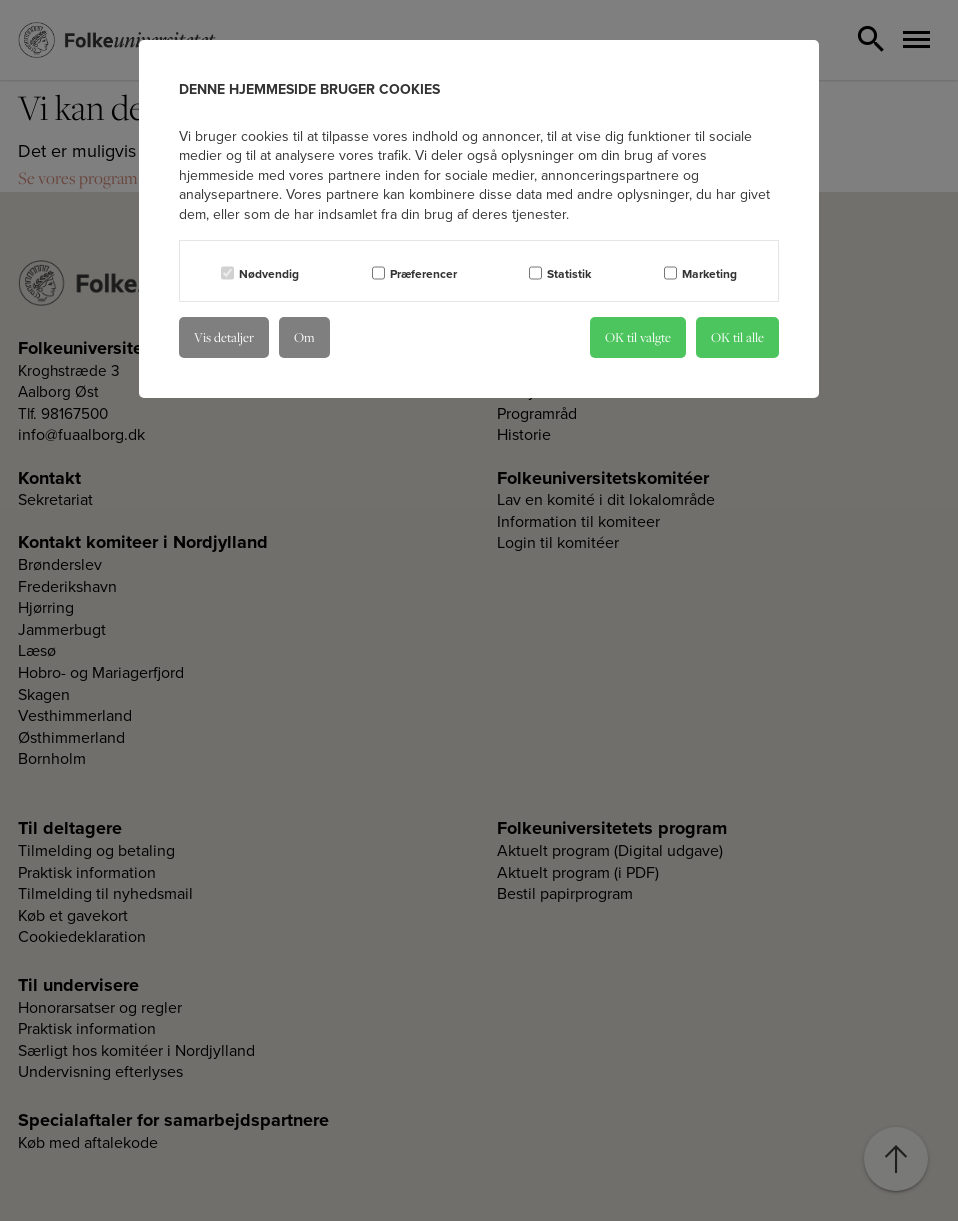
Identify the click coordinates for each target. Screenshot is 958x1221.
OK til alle (737, 337)
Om (304, 337)
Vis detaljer (224, 337)
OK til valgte (638, 337)
